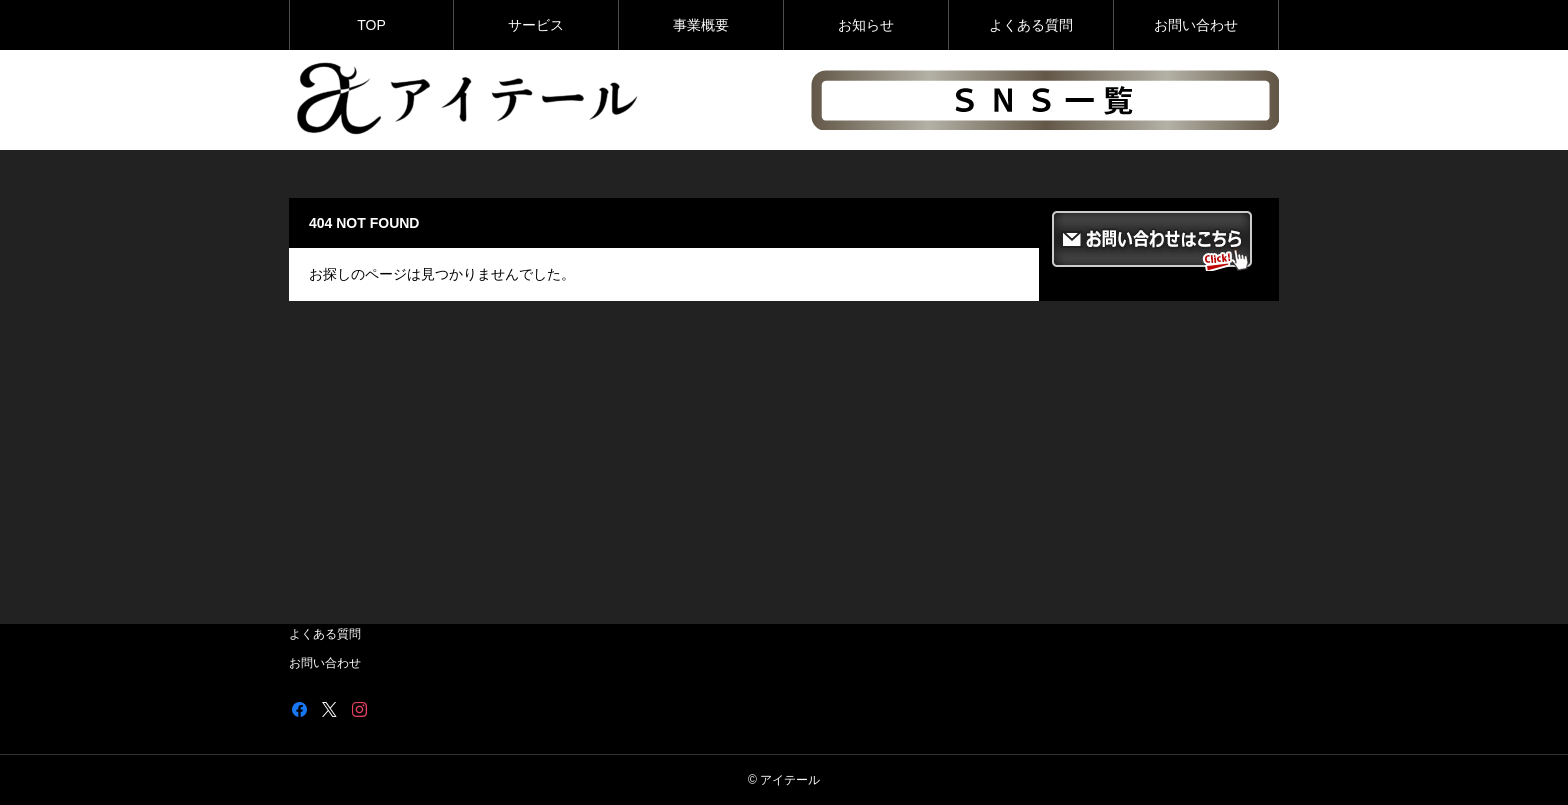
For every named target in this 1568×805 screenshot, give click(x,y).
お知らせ (866, 25)
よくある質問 (1031, 25)
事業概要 (701, 25)
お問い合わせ (1196, 25)
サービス (536, 25)
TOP (371, 25)
